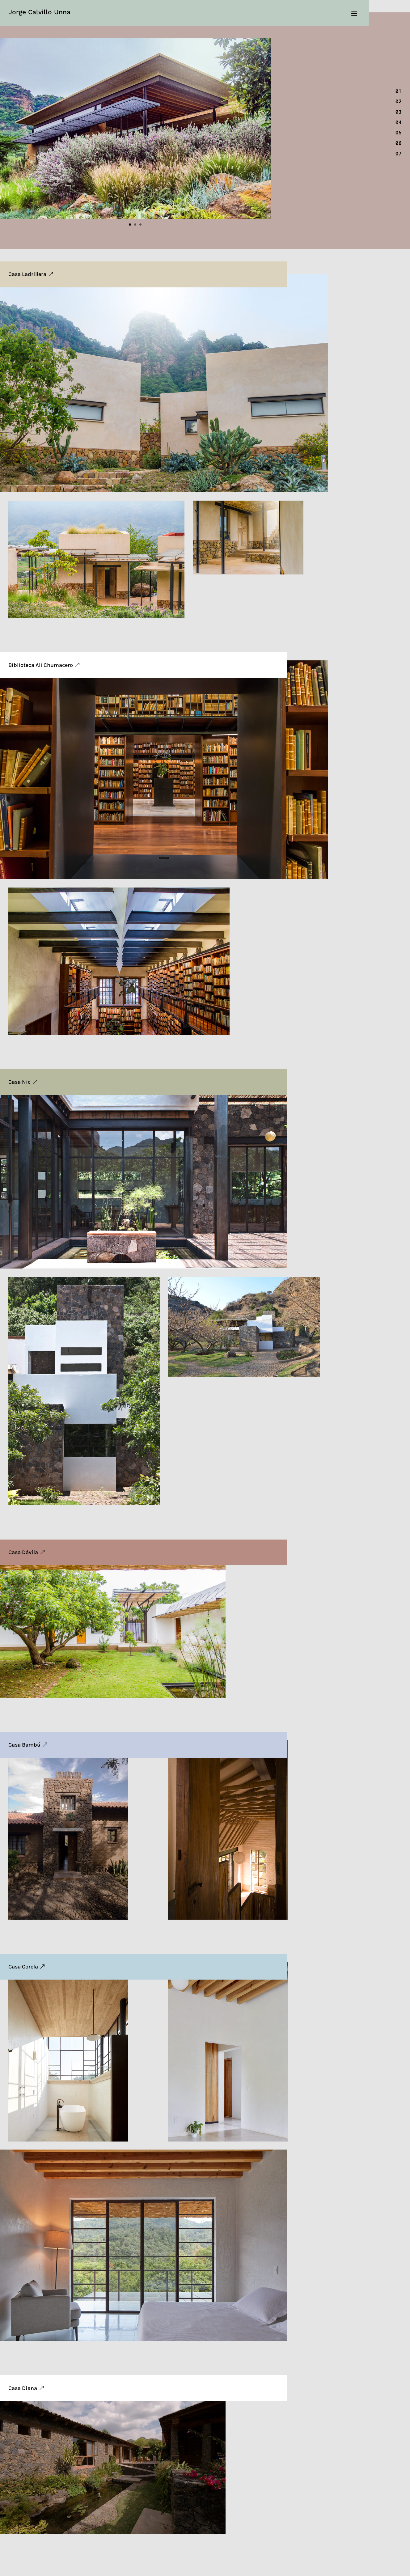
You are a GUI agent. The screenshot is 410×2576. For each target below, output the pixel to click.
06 (398, 143)
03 (398, 112)
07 (398, 153)
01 (398, 91)
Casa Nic (19, 1081)
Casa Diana (22, 2388)
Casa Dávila (23, 1552)
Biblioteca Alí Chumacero (40, 665)
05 (398, 132)
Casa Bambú (24, 1744)
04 (398, 122)
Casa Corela (23, 1966)
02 (398, 101)
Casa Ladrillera (27, 274)
